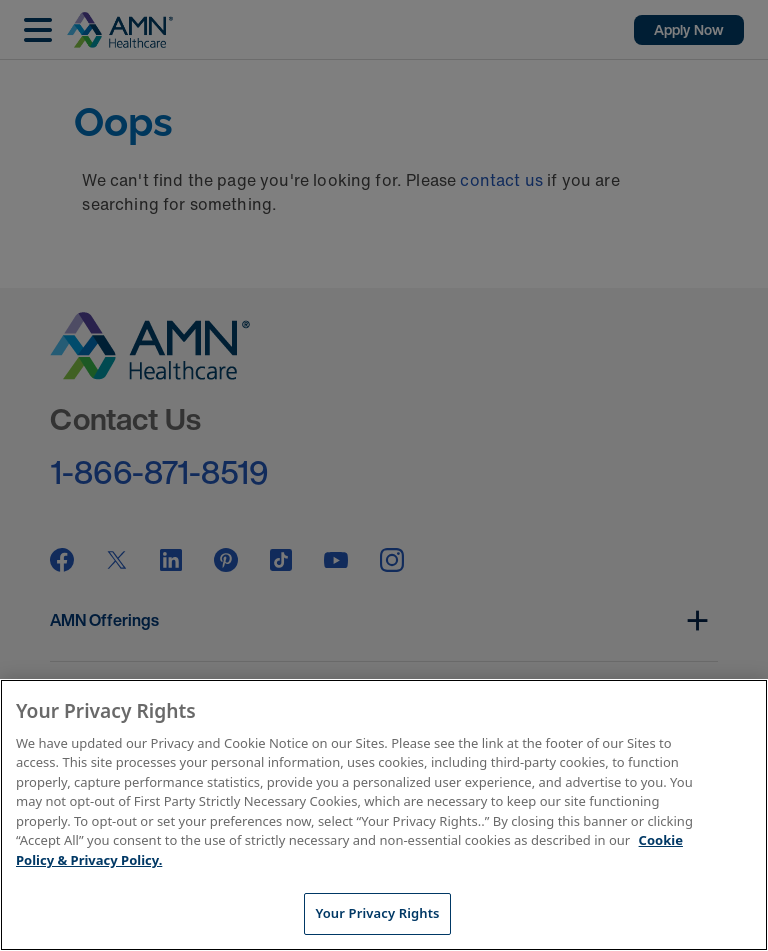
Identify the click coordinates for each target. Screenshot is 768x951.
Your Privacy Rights (377, 913)
